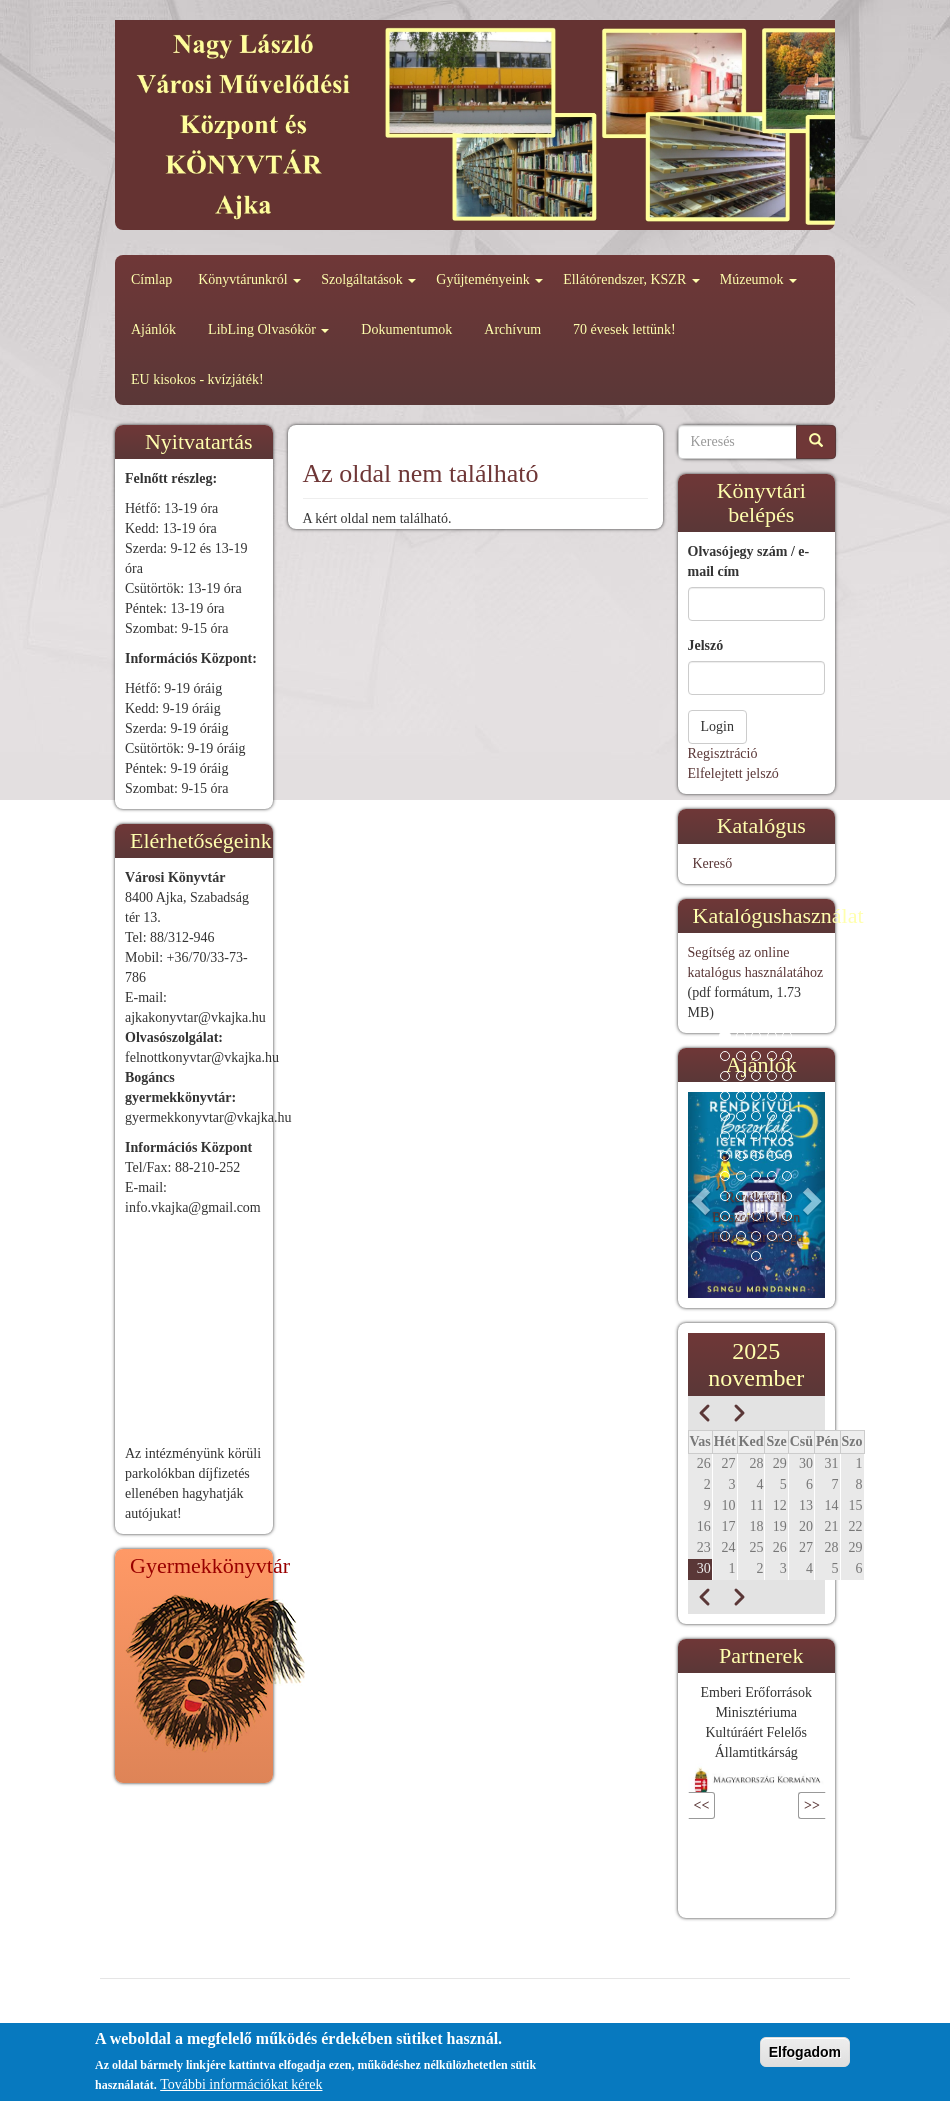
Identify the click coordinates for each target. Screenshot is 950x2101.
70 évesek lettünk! (624, 329)
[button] (698, 1195)
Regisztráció (723, 753)
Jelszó (706, 645)
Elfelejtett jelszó (733, 773)
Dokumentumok (406, 329)
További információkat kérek (241, 2084)
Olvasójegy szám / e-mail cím (749, 561)
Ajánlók (153, 329)
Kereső (713, 863)
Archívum (512, 329)
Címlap (151, 279)
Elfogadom (805, 2052)
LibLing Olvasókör (268, 329)
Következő (767, 1805)
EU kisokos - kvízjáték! (197, 379)
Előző (731, 1805)
